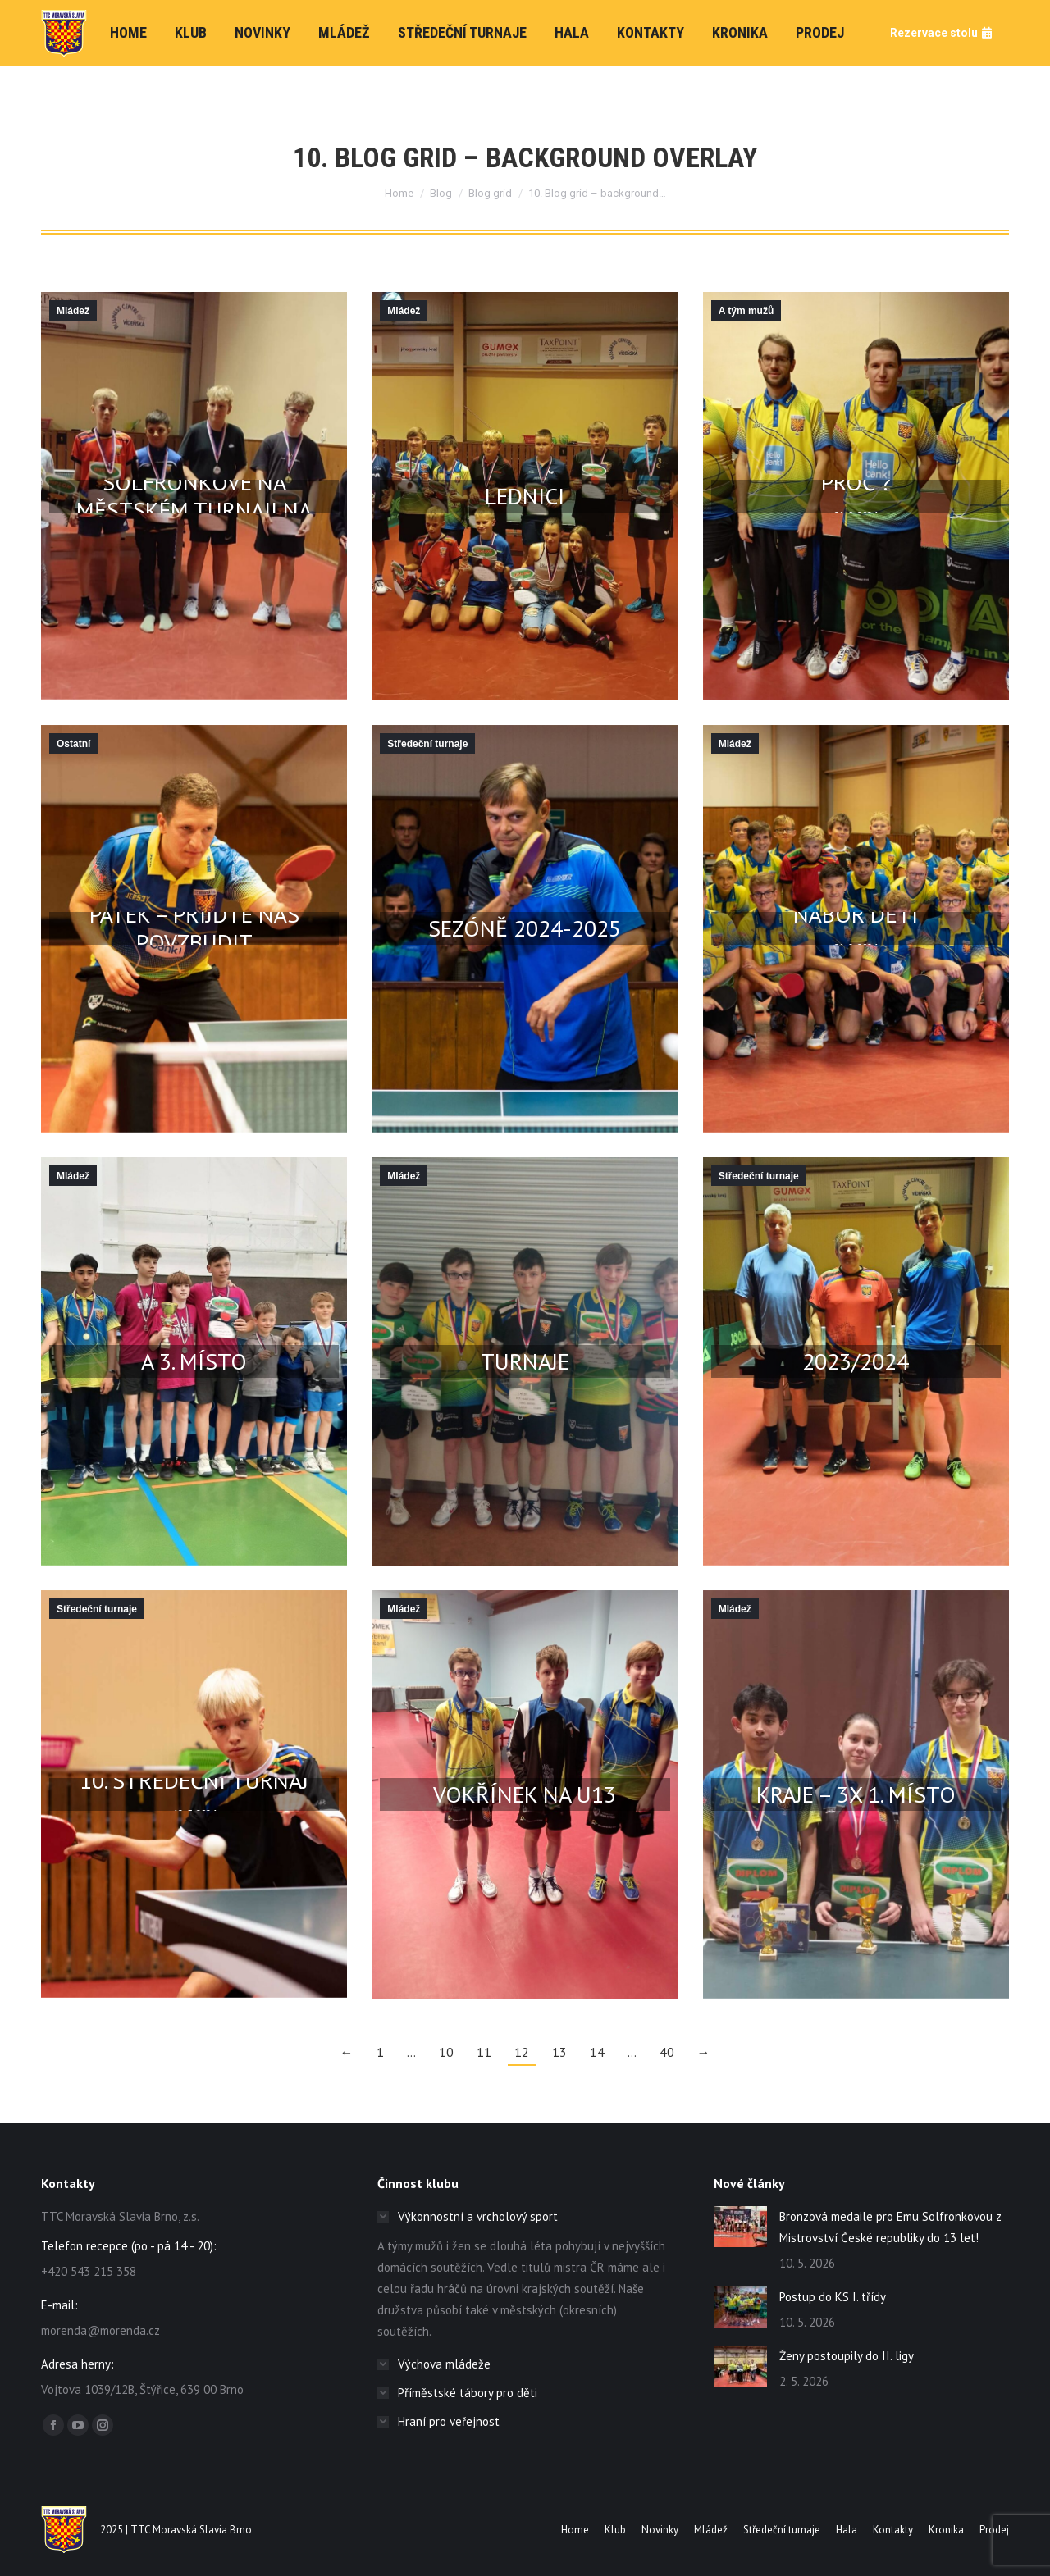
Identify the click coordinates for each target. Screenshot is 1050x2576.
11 (484, 2052)
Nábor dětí (856, 914)
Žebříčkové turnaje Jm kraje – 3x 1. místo (856, 1779)
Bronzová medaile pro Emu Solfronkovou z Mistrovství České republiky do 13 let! (890, 2227)
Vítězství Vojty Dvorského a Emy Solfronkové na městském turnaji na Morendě (194, 481)
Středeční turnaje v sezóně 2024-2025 (524, 914)
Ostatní (73, 744)
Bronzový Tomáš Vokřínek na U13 (525, 1779)
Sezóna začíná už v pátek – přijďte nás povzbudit (194, 914)
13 (559, 2052)
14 (597, 2052)
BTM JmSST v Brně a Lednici (524, 481)
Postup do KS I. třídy (832, 2297)
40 (667, 2052)
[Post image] (740, 2226)
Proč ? (856, 481)
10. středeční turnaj (194, 1779)
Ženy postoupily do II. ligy (846, 2356)
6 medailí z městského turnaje (525, 1346)
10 (446, 2052)
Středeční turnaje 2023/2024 (856, 1346)
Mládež (73, 311)
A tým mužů (746, 311)
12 (521, 2052)
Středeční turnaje (427, 744)
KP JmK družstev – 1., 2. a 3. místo (194, 1346)
